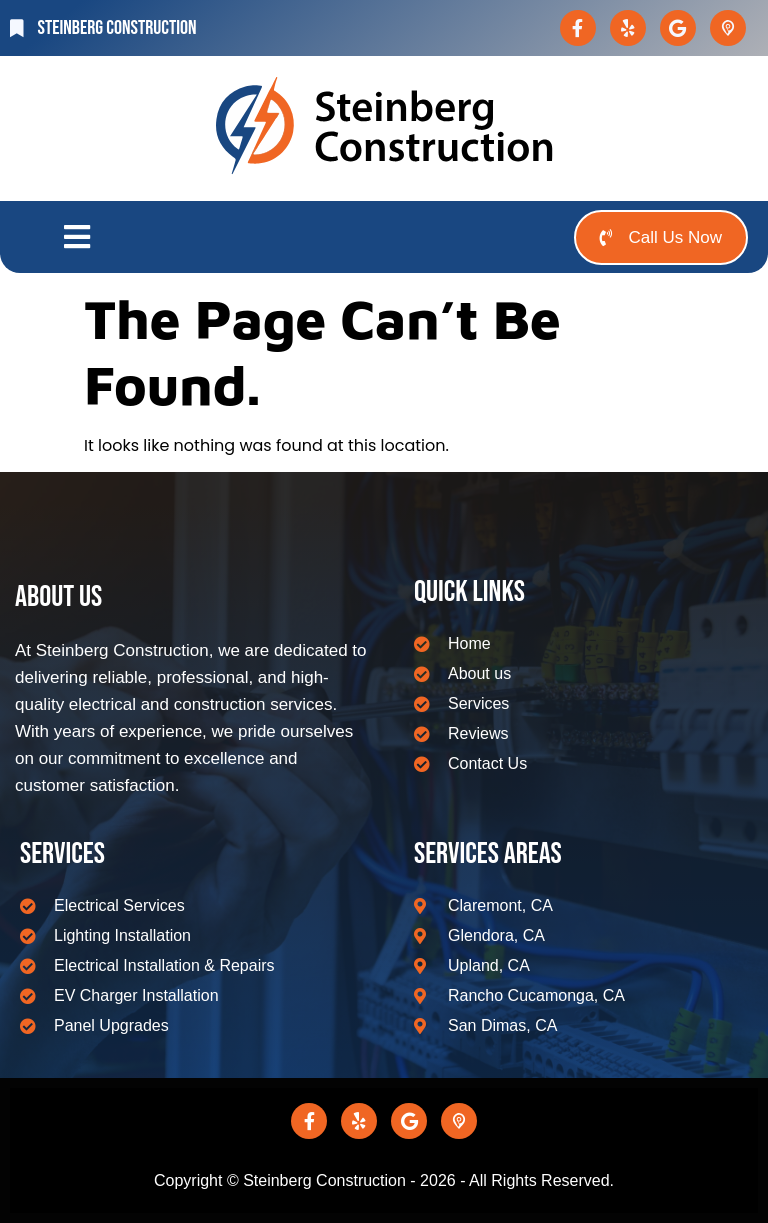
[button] (76, 237)
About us (58, 597)
